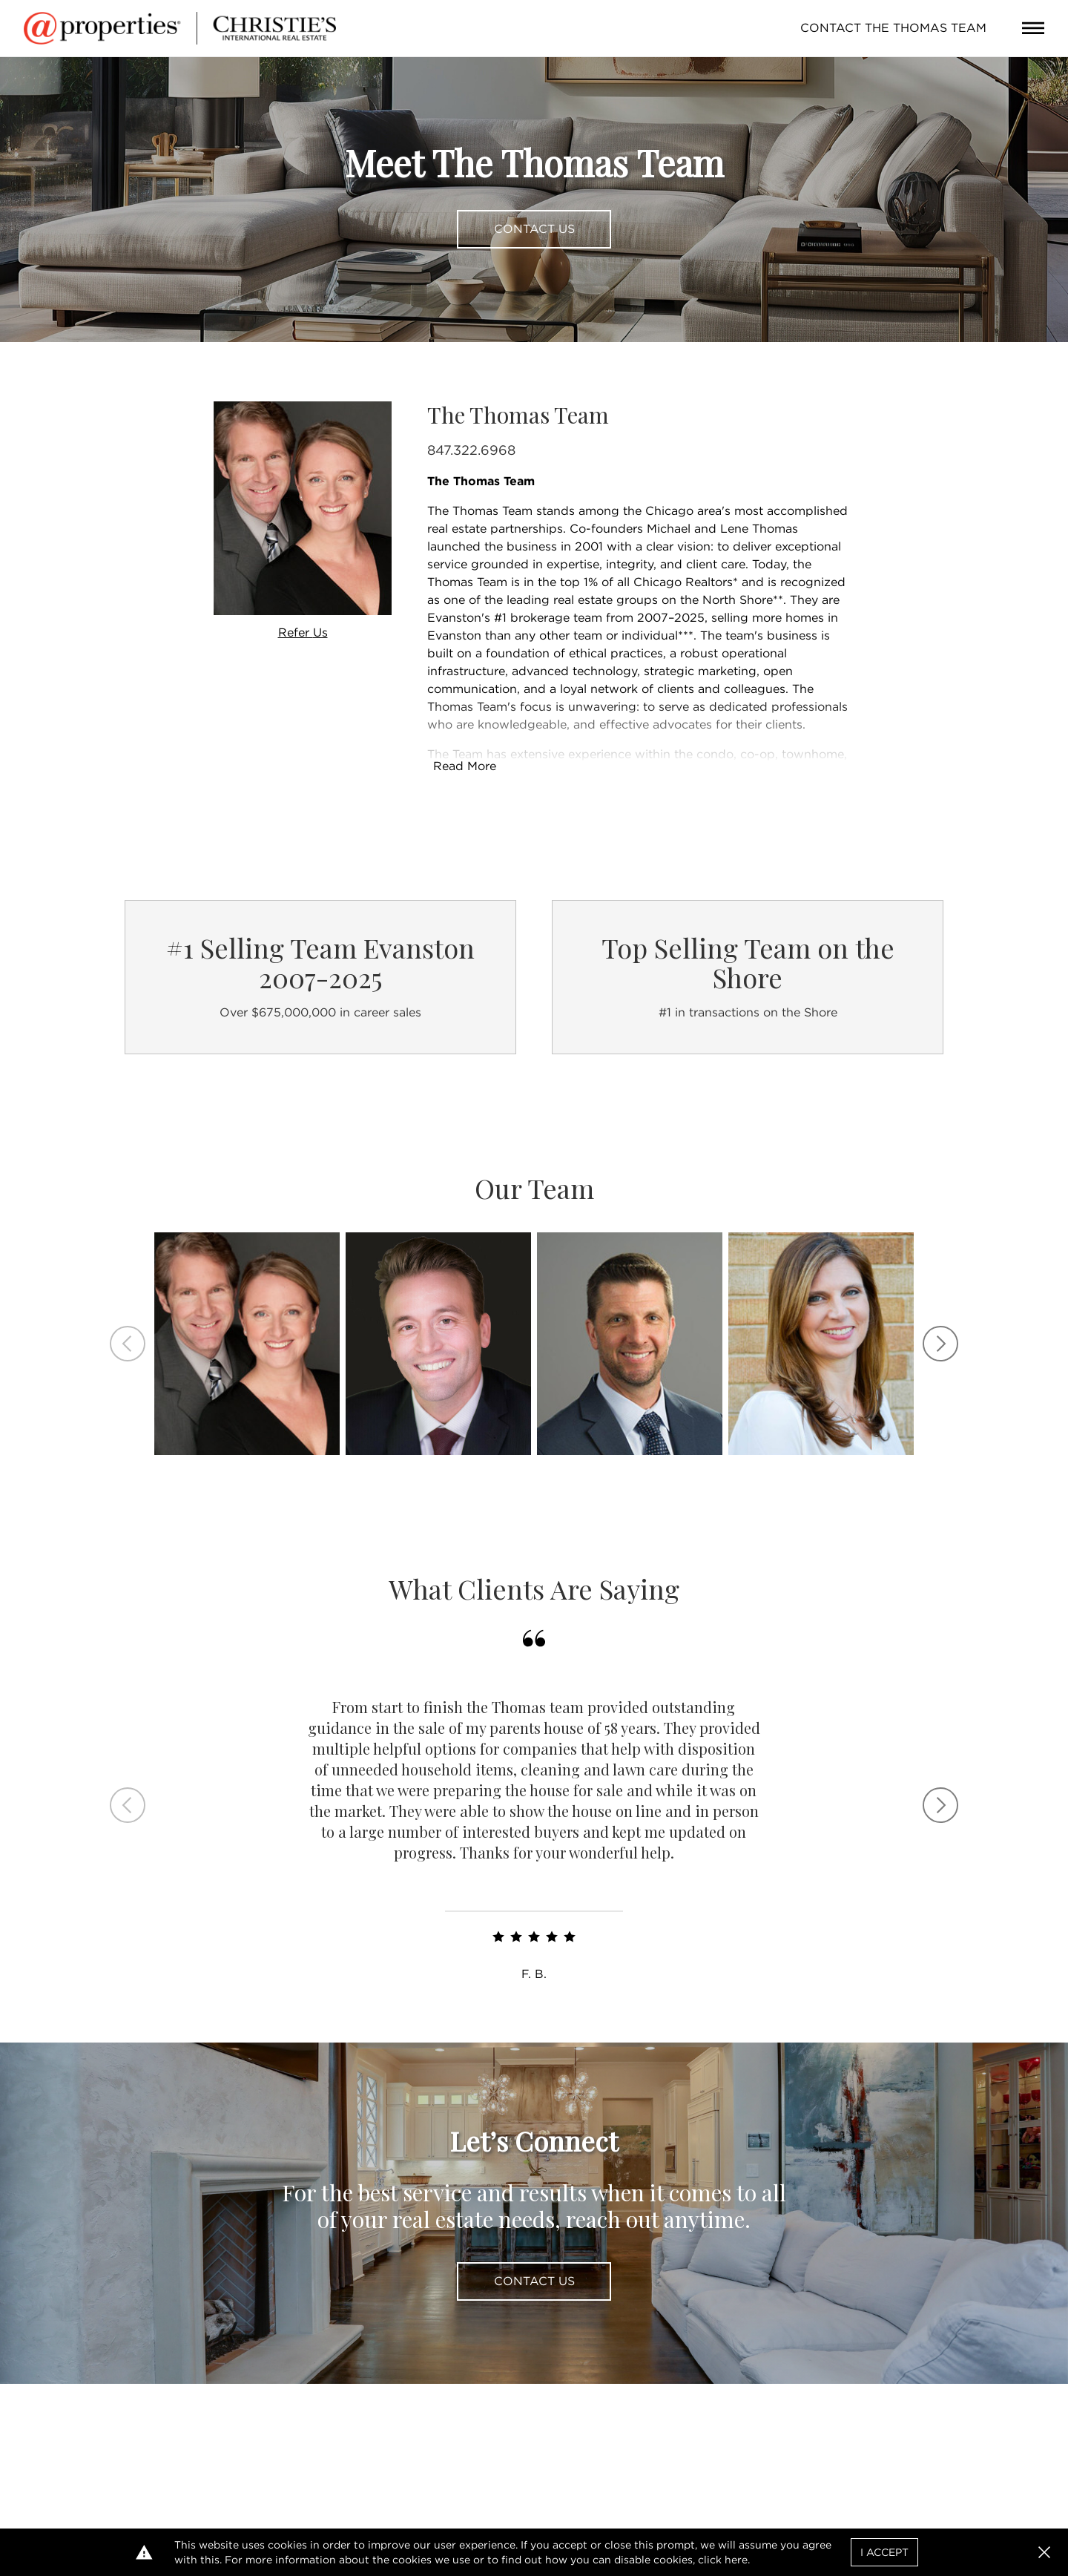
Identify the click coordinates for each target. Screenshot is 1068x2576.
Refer (303, 632)
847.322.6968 (471, 450)
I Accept (884, 2552)
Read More (464, 766)
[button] (1044, 2552)
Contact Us (534, 229)
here (736, 2560)
